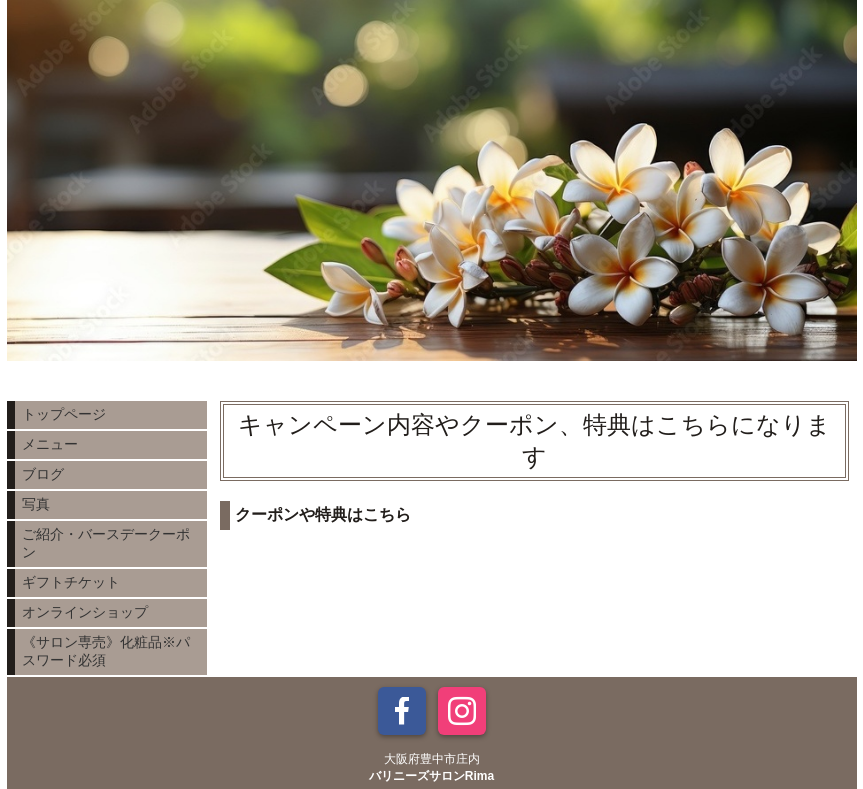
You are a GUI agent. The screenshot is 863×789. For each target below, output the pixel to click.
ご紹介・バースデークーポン (106, 543)
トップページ (64, 414)
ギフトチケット (71, 582)
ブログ (43, 474)
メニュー (50, 444)
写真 (36, 504)
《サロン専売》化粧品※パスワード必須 (106, 651)
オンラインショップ (85, 612)
